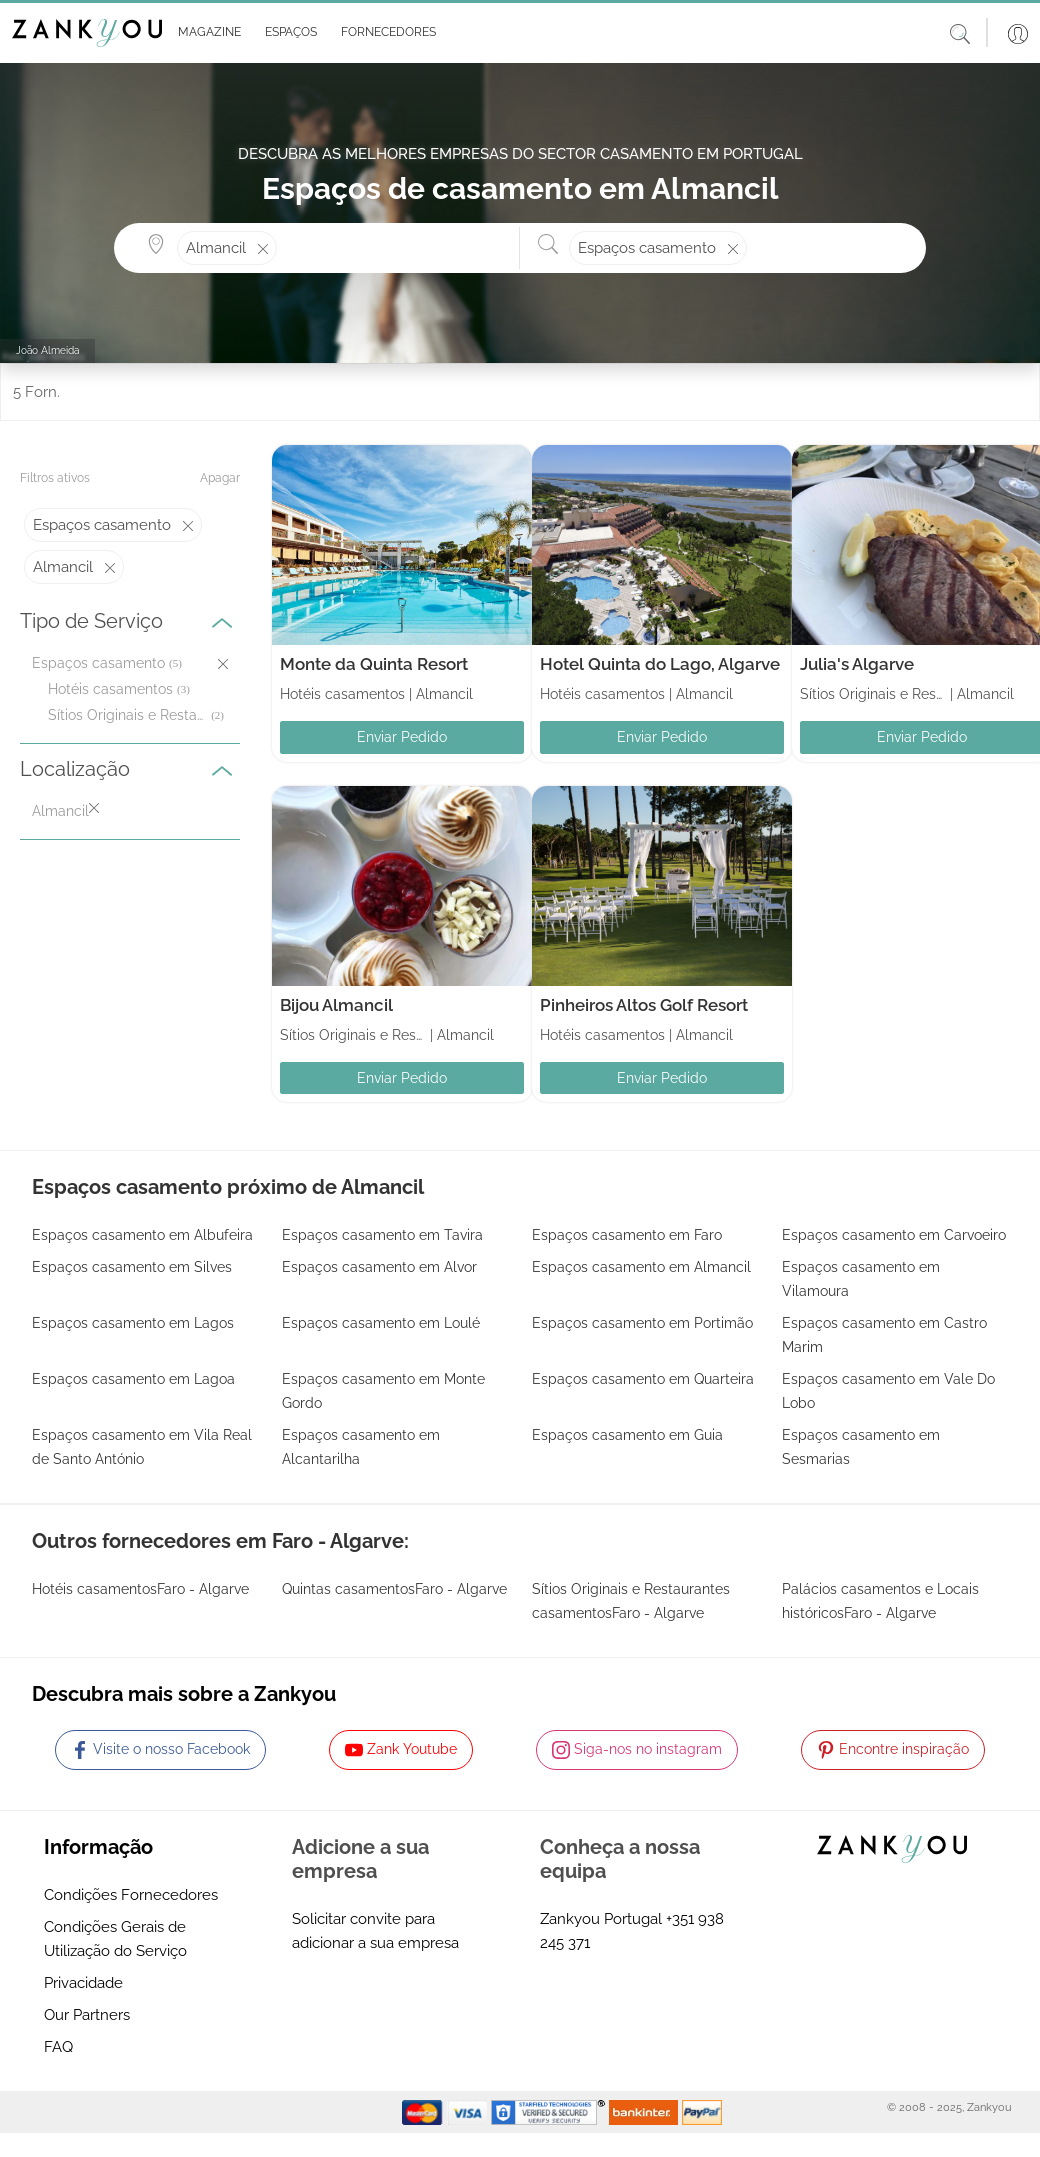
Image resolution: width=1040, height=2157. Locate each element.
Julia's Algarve (857, 664)
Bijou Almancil (336, 1005)
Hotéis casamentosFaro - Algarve (140, 1589)
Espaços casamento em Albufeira (142, 1235)
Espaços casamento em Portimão (642, 1323)
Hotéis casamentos (110, 689)
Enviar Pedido (402, 737)
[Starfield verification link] (550, 2111)
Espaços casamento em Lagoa (133, 1379)
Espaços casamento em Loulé (381, 1323)
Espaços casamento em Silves (132, 1267)
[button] (205, 33)
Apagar (220, 478)
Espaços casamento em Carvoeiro (894, 1235)
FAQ (58, 2047)
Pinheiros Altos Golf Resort (644, 1005)
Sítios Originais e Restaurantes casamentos (127, 715)
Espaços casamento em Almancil (641, 1267)
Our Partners (87, 2015)
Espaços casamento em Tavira (382, 1235)
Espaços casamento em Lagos (133, 1323)
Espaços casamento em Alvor (379, 1267)
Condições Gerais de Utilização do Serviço (115, 1939)
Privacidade (83, 1983)
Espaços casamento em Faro (627, 1235)
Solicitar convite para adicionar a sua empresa (375, 1931)
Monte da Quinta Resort (374, 664)
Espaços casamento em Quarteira (643, 1379)
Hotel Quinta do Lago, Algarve (660, 664)
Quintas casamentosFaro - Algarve (394, 1589)
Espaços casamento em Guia (627, 1435)
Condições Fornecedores (131, 1895)
